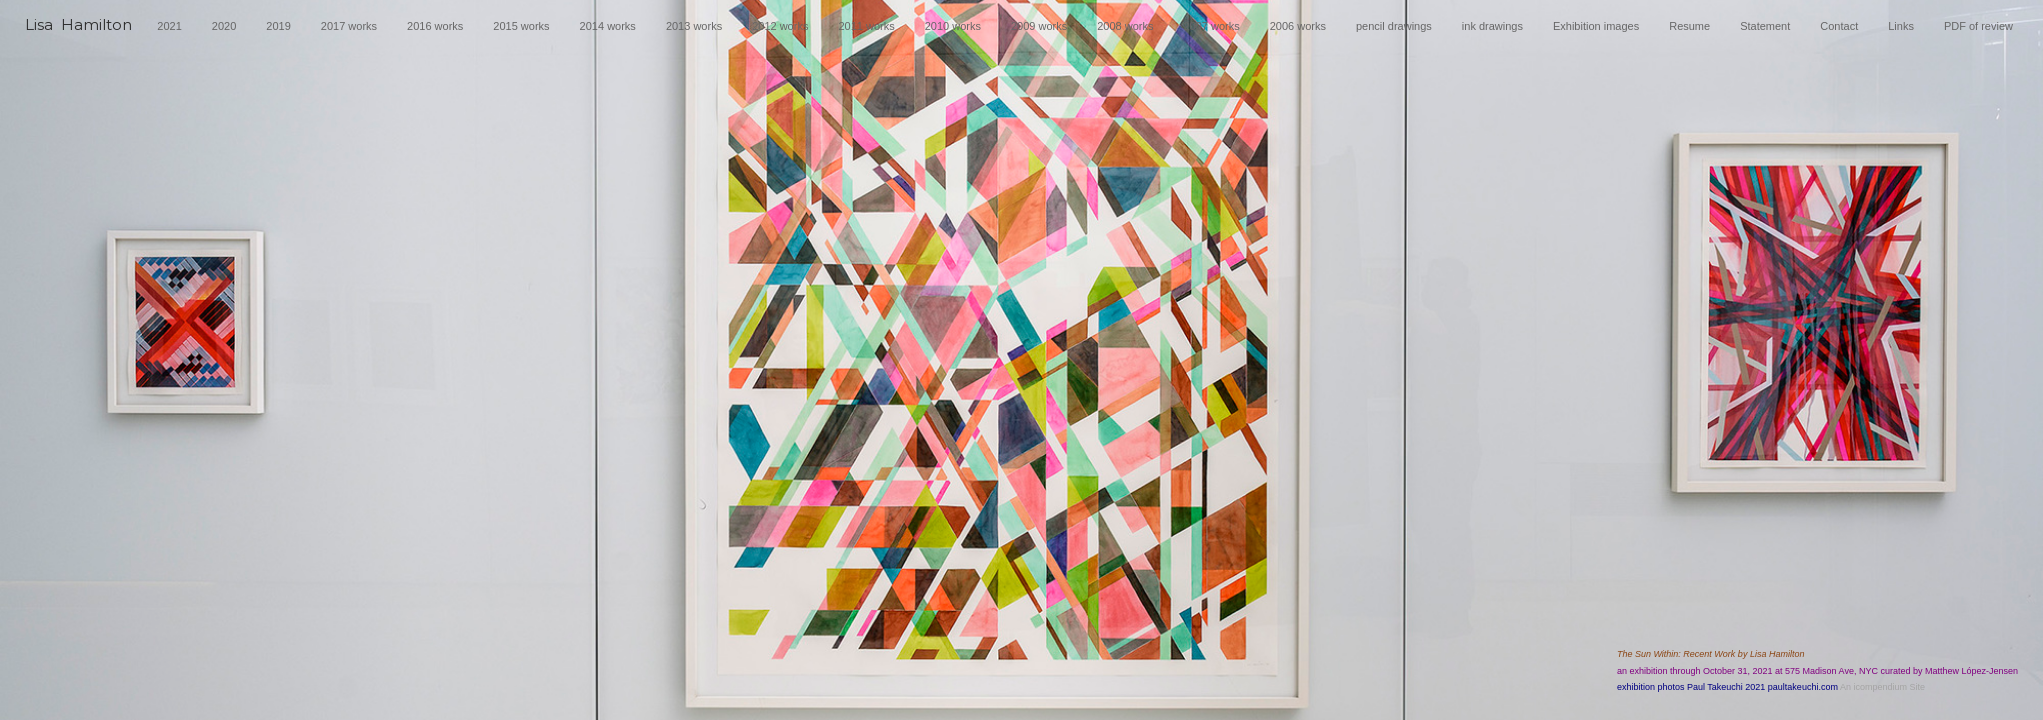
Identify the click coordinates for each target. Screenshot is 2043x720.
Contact (1839, 26)
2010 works (953, 26)
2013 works (694, 26)
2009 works (1039, 26)
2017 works (349, 26)
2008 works (1125, 26)
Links (1901, 26)
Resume (1689, 26)
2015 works (521, 26)
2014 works (608, 26)
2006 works (1298, 26)
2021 (169, 26)
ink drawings (1492, 26)
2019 (278, 26)
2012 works (780, 26)
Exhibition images (1596, 26)
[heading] (78, 32)
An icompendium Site (1882, 687)
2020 (224, 26)
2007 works (1211, 26)
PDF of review (1978, 26)
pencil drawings (1394, 26)
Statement (1765, 26)
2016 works (435, 26)
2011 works (866, 26)
